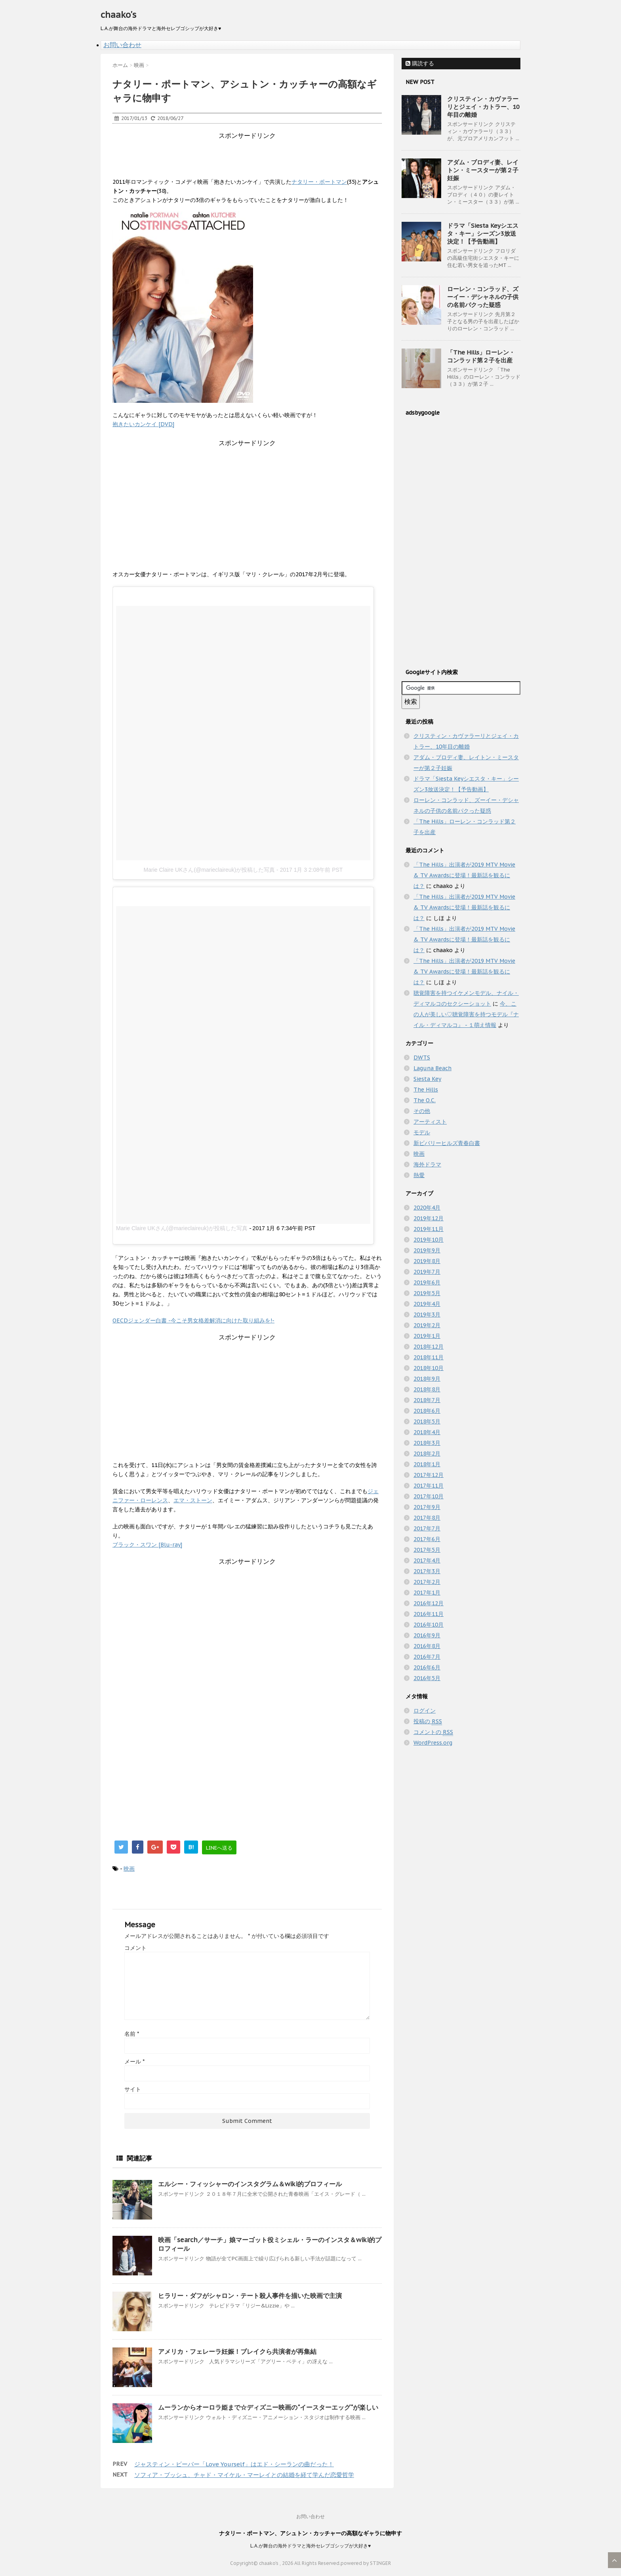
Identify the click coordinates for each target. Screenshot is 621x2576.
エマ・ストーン (192, 1500)
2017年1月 (426, 1592)
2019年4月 (426, 1303)
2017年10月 (428, 1496)
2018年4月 (426, 1432)
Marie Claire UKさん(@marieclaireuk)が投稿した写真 (209, 870)
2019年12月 (428, 1218)
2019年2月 (426, 1325)
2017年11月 (428, 1485)
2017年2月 (426, 1581)
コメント (135, 1947)
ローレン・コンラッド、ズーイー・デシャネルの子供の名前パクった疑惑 (482, 297)
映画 (129, 1868)
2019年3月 (426, 1314)
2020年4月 (426, 1207)
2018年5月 (426, 1421)
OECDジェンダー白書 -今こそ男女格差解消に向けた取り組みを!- (193, 1320)
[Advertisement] (256, 158)
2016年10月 (428, 1624)
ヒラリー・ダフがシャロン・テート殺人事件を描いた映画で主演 (250, 2296)
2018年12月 (428, 1346)
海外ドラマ (427, 1164)
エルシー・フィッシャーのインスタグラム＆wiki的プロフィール (250, 2184)
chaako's (118, 14)
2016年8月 (426, 1646)
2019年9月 (426, 1250)
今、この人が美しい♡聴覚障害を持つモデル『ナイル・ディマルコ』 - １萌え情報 (466, 1014)
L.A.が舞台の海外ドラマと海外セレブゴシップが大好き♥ (310, 2546)
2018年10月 (428, 1368)
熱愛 (419, 1175)
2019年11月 (428, 1229)
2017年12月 (428, 1475)
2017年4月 (426, 1560)
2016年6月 (426, 1667)
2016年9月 (426, 1635)
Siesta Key (427, 1078)
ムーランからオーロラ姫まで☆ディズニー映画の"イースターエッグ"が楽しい (268, 2407)
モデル (421, 1132)
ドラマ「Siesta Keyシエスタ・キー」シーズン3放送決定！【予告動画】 (482, 233)
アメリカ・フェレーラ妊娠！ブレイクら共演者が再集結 (237, 2351)
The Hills (425, 1089)
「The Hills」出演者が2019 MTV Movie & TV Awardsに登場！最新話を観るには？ (464, 875)
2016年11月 (428, 1614)
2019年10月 (428, 1239)
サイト (132, 2089)
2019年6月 (426, 1282)
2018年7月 (426, 1400)
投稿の (427, 1721)
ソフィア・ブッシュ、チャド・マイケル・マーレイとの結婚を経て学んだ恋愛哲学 (244, 2475)
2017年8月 (426, 1517)
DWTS (421, 1057)
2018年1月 (426, 1464)
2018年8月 (426, 1389)
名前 (131, 2033)
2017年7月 (426, 1528)
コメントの (433, 1732)
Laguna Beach (432, 1068)
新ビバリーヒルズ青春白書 (446, 1143)
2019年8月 (426, 1261)
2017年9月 (426, 1507)
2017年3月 (426, 1571)
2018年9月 (426, 1378)
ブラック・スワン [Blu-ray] (147, 1544)
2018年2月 (426, 1453)
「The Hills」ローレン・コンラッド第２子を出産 (481, 356)
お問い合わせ (122, 45)
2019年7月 (426, 1271)
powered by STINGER (366, 2563)
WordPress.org (432, 1742)
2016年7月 (426, 1656)
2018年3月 (426, 1442)
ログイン (424, 1710)
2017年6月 (426, 1539)
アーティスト (430, 1121)
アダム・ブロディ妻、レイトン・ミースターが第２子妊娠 (482, 170)
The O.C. (424, 1100)
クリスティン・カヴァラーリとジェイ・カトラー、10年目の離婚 (483, 106)
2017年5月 (426, 1549)
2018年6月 (426, 1410)
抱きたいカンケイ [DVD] (143, 424)
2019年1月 (426, 1335)
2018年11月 (428, 1357)
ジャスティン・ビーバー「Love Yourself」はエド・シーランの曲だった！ (234, 2464)
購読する (420, 63)
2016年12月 (428, 1603)
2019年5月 (426, 1293)
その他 (421, 1111)
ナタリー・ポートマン (319, 181)
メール (134, 2061)
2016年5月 (426, 1678)
